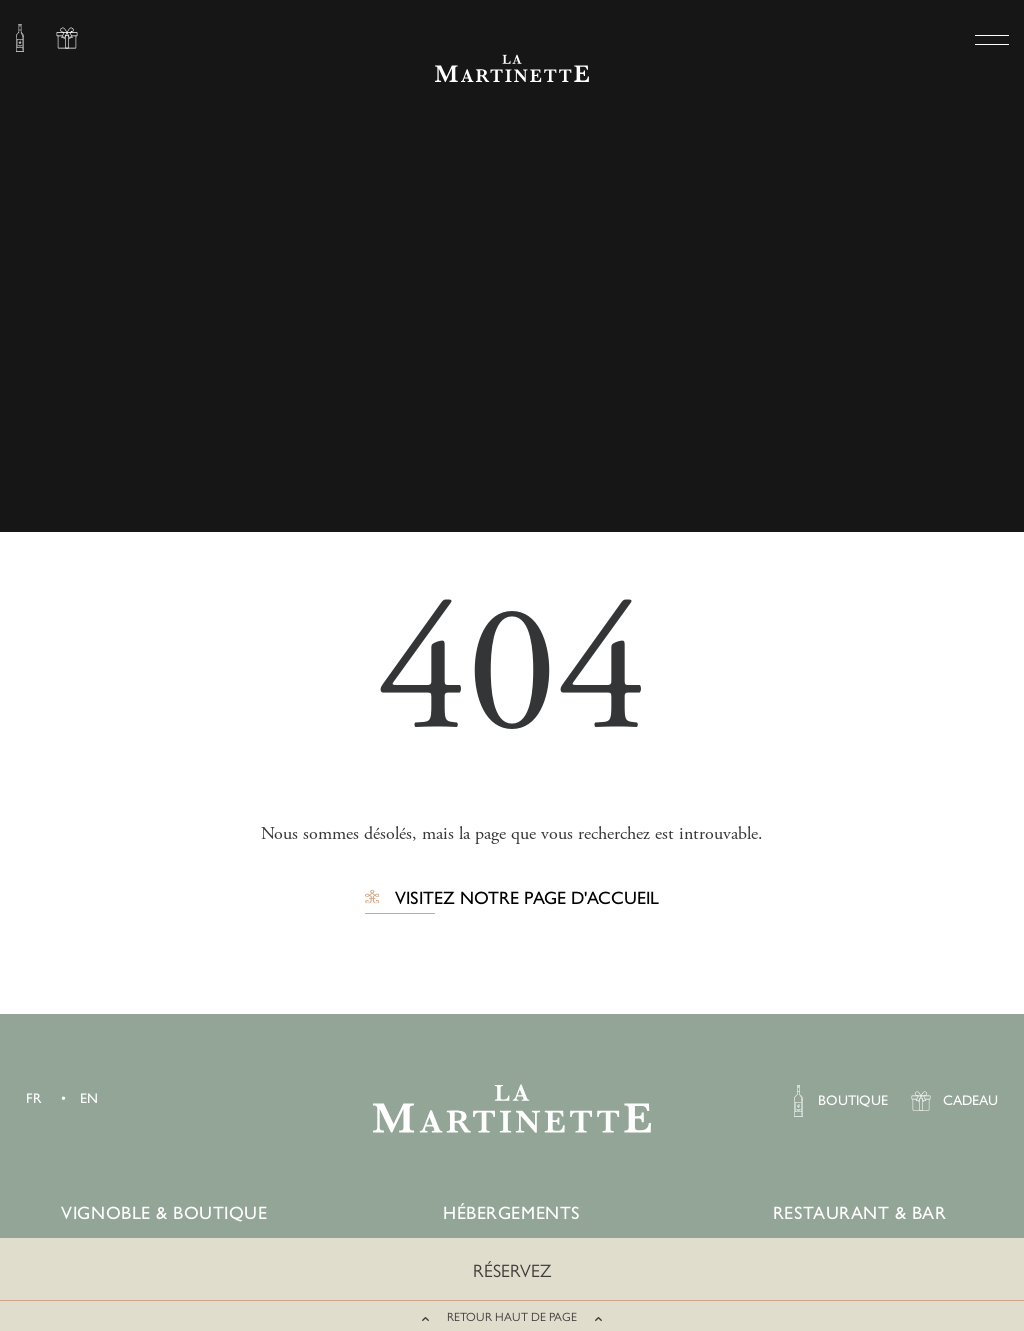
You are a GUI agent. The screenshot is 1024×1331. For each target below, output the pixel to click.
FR (33, 1098)
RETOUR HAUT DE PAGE (512, 1317)
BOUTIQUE (20, 40)
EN (89, 1098)
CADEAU (67, 40)
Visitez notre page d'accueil (527, 899)
